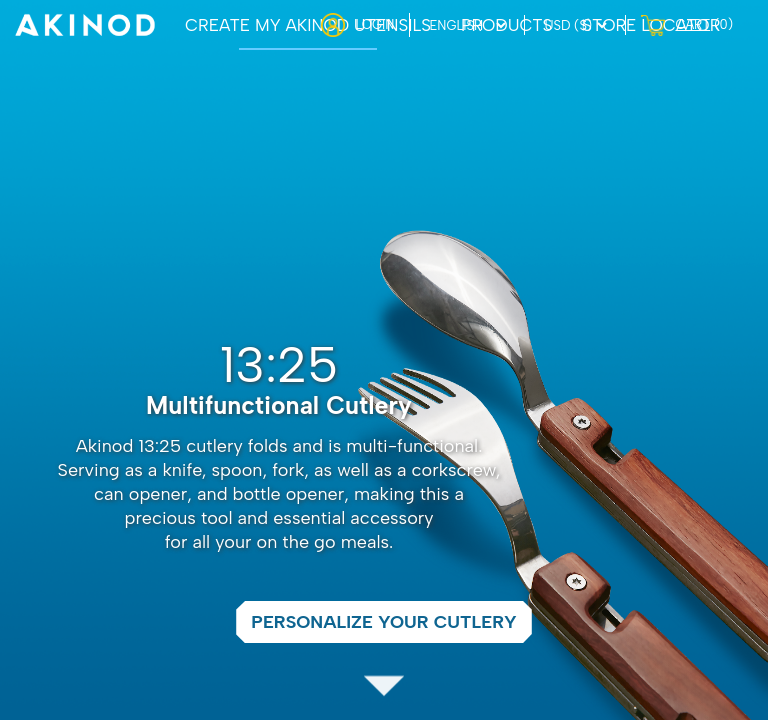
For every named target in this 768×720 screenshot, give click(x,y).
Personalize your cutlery (383, 622)
